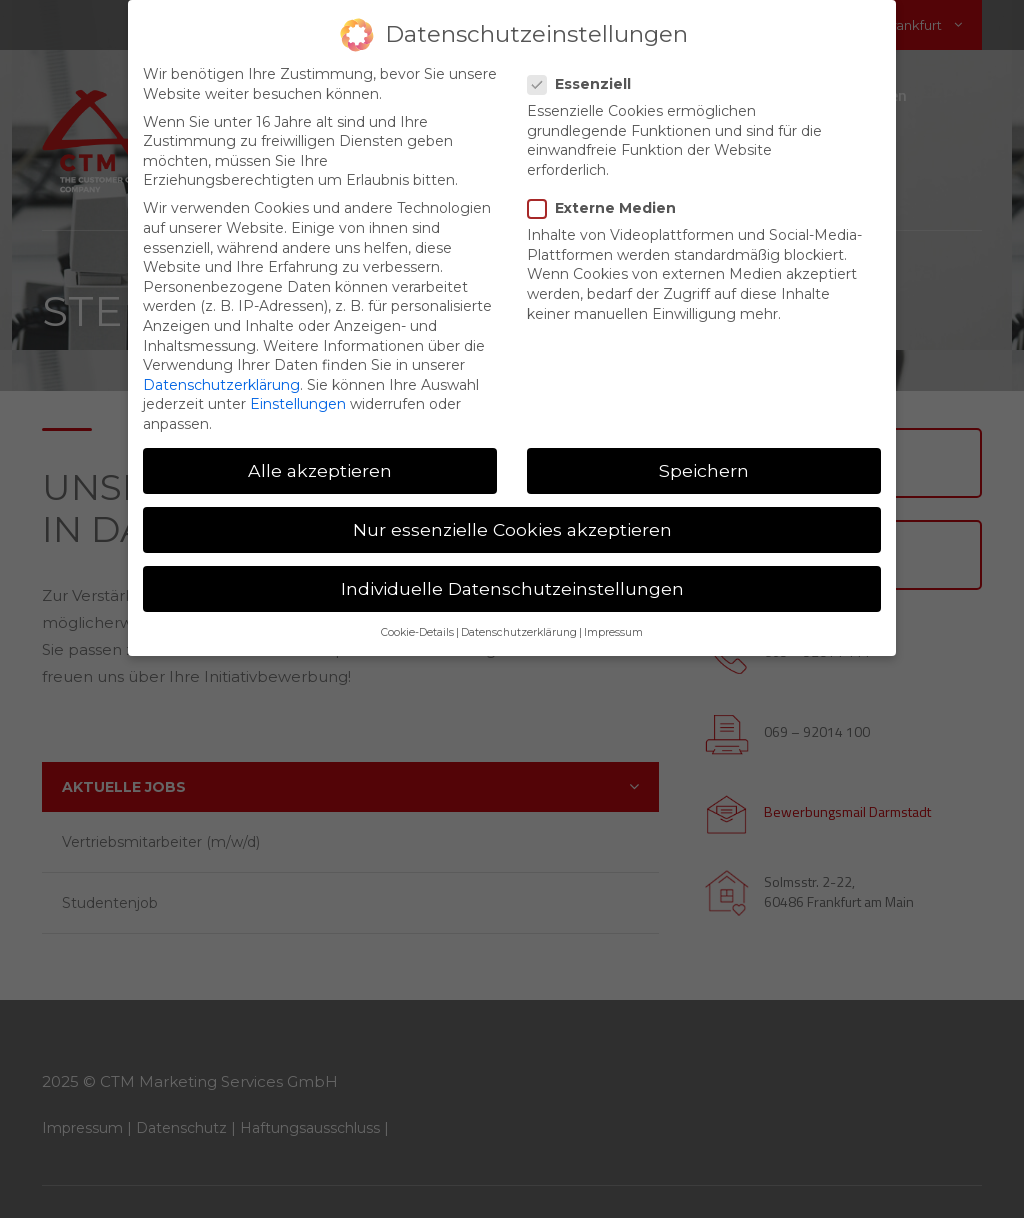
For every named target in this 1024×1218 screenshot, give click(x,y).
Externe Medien (608, 208)
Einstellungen (298, 404)
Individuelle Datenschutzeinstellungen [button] (512, 588)
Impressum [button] (613, 633)
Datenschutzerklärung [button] (519, 633)
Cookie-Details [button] (417, 633)
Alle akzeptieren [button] (320, 470)
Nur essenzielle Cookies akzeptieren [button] (512, 529)
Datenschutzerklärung (221, 385)
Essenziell (585, 84)
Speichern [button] (704, 470)
